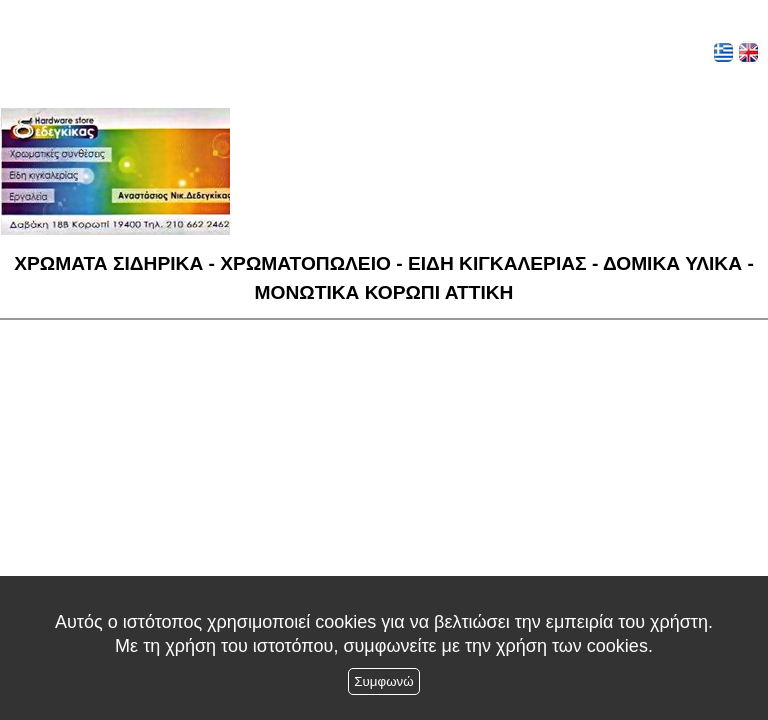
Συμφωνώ (383, 681)
